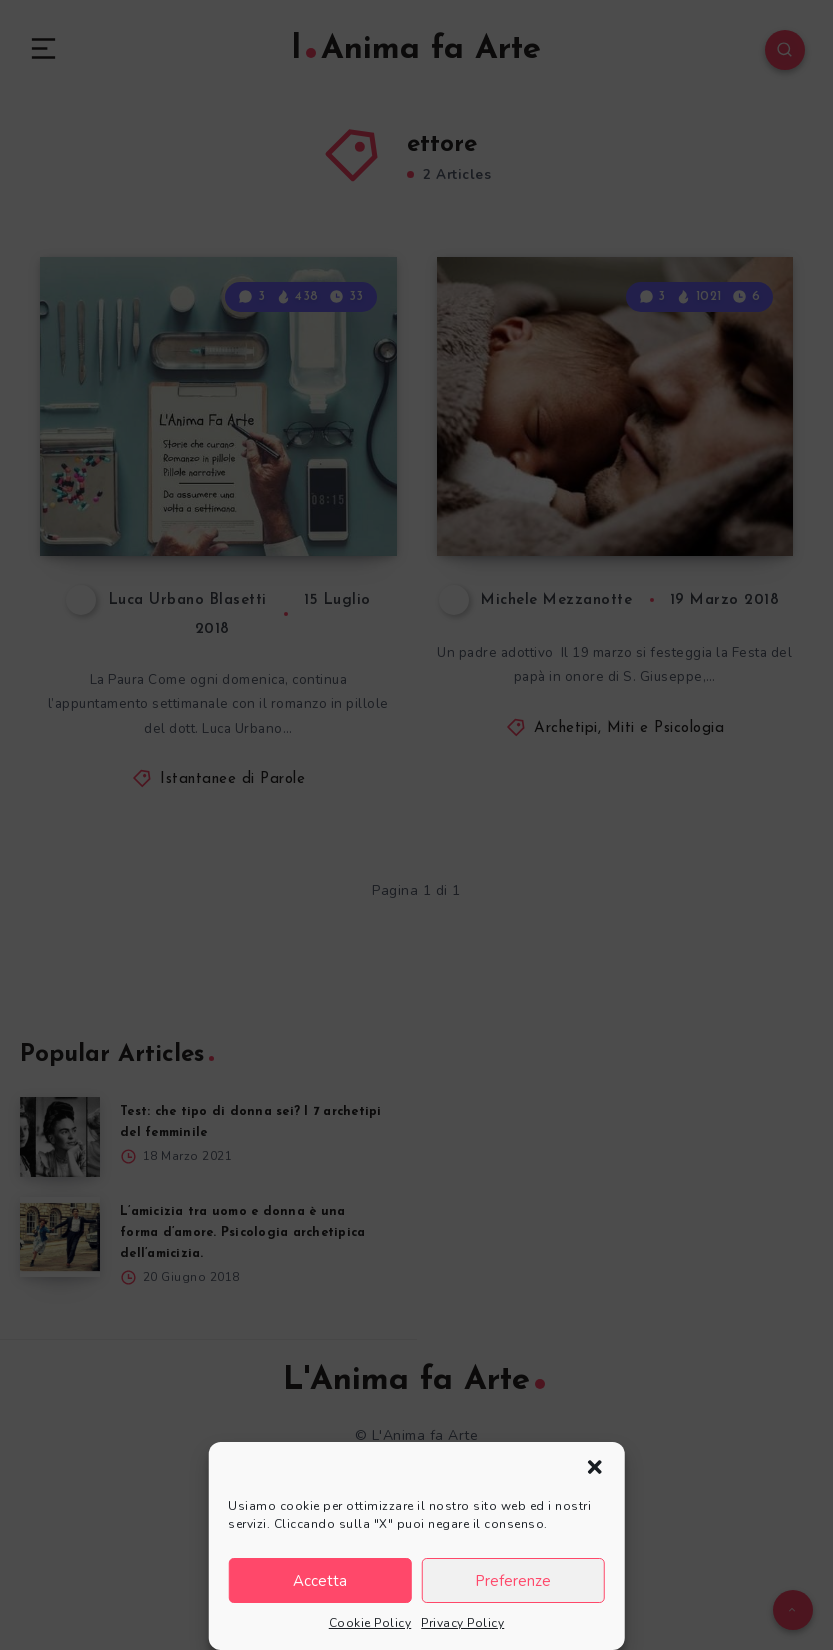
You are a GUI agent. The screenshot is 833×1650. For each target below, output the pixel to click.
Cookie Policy (370, 1623)
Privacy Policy (462, 1623)
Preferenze (513, 1581)
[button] (595, 1467)
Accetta (320, 1581)
